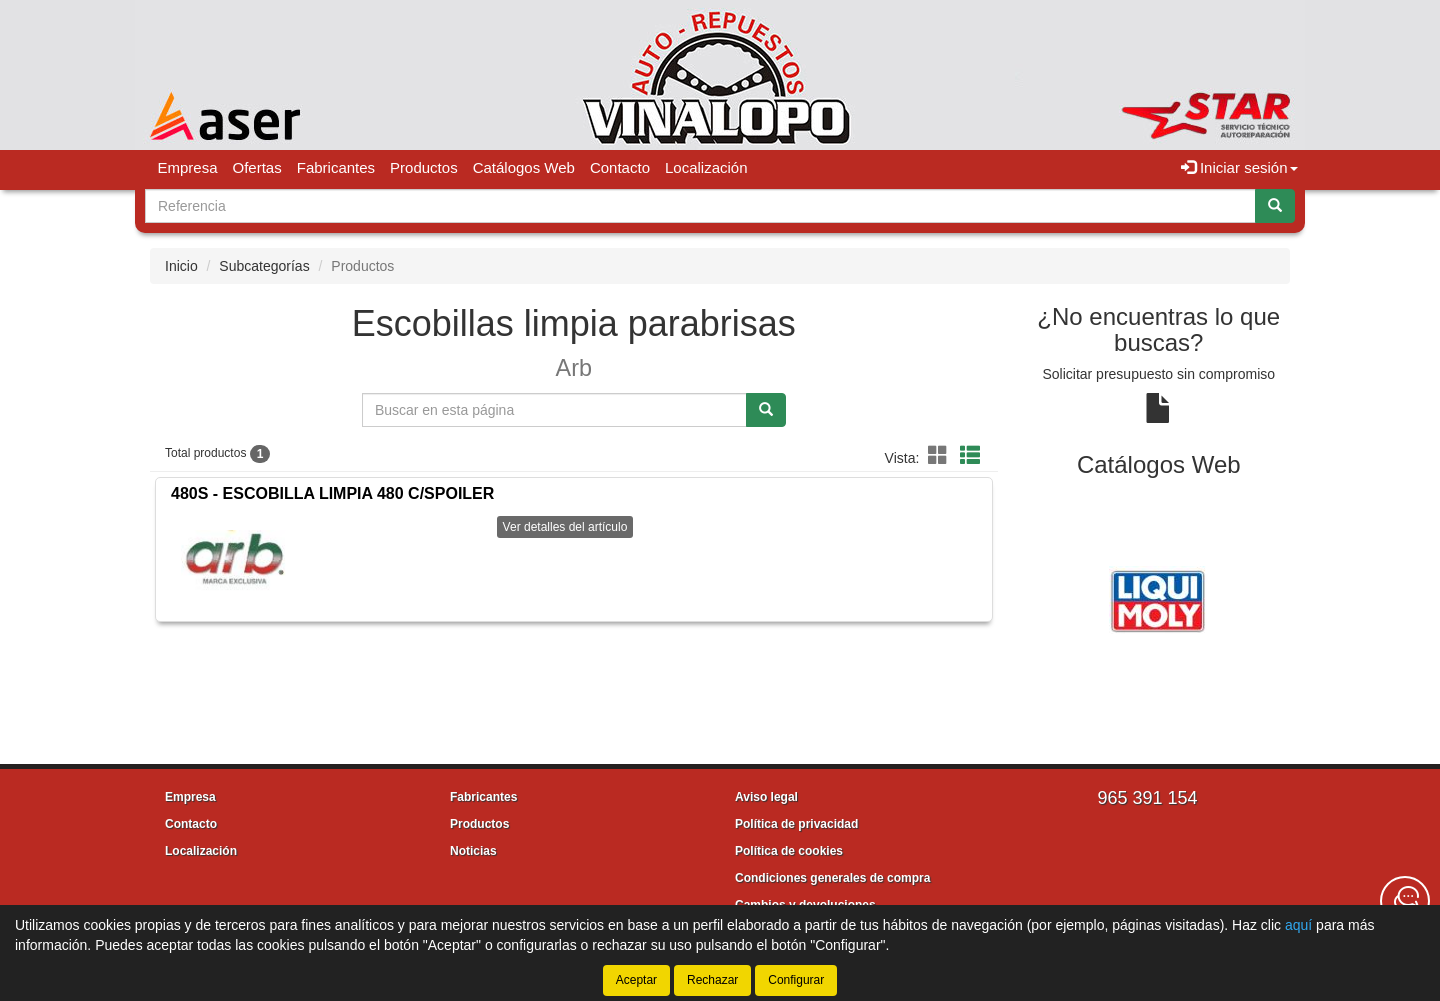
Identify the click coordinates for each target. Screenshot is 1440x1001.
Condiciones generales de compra (832, 878)
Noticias (473, 851)
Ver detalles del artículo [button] (565, 527)
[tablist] (1159, 599)
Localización (706, 167)
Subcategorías (264, 266)
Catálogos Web (524, 167)
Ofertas (257, 167)
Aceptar (636, 980)
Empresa (188, 167)
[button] (941, 456)
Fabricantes (336, 167)
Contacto (620, 167)
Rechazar (712, 980)
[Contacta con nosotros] (1405, 901)
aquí (1298, 925)
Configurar (796, 980)
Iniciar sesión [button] (1239, 167)
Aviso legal (766, 797)
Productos (424, 167)
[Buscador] (700, 206)
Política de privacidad (796, 824)
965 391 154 (1147, 798)
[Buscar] (1275, 206)
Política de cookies (789, 851)
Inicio (181, 266)
